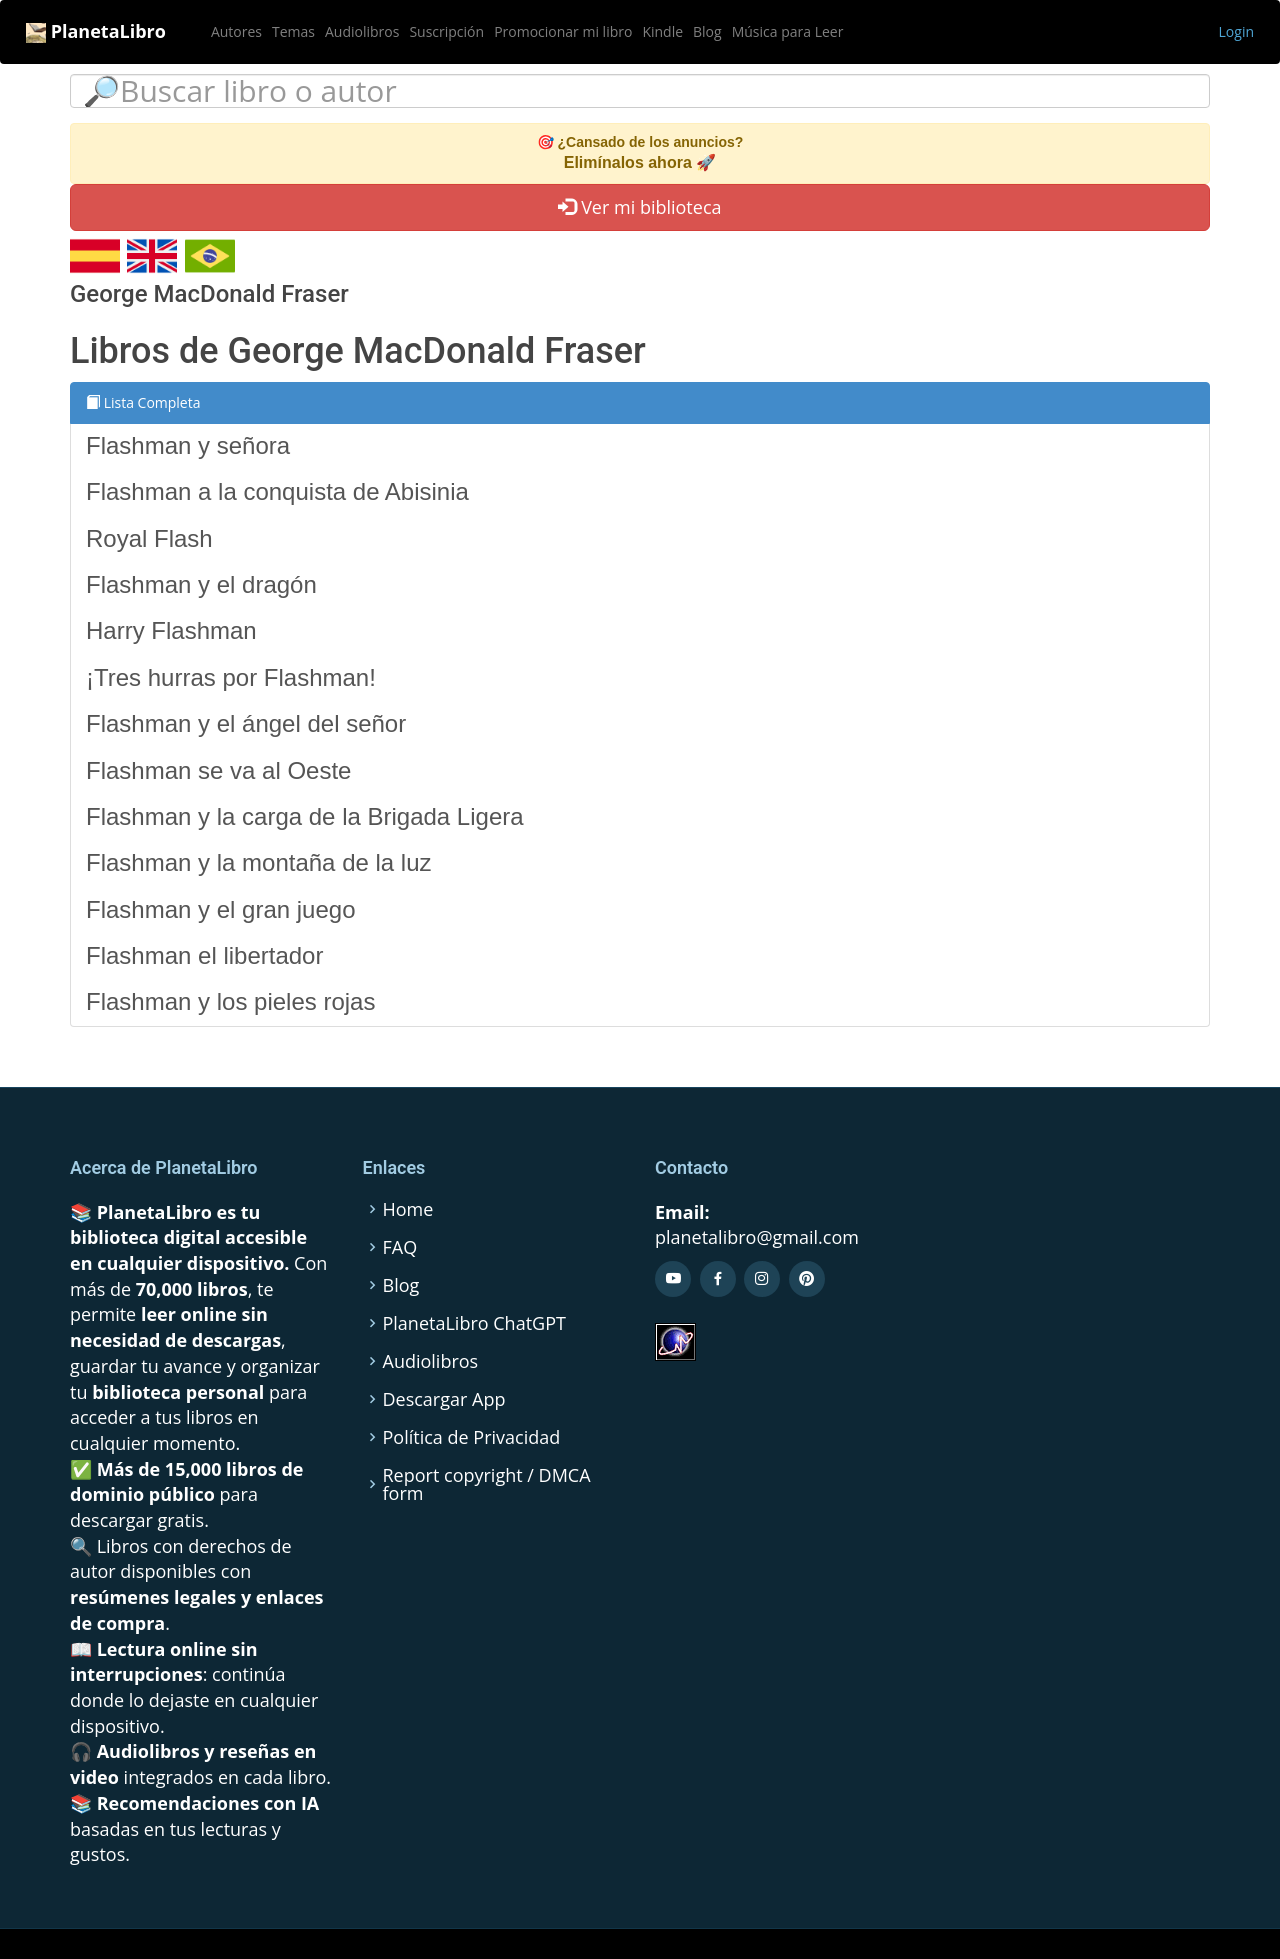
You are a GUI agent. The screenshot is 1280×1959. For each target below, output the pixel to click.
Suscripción (446, 31)
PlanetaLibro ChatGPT (474, 1323)
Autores (236, 31)
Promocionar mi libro (563, 31)
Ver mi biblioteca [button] (639, 207)
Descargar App (444, 1399)
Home (408, 1209)
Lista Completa (143, 402)
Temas (293, 31)
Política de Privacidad (472, 1437)
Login (1236, 31)
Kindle (662, 31)
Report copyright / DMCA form (487, 1484)
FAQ (400, 1247)
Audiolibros (362, 31)
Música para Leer (788, 31)
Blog (707, 31)
